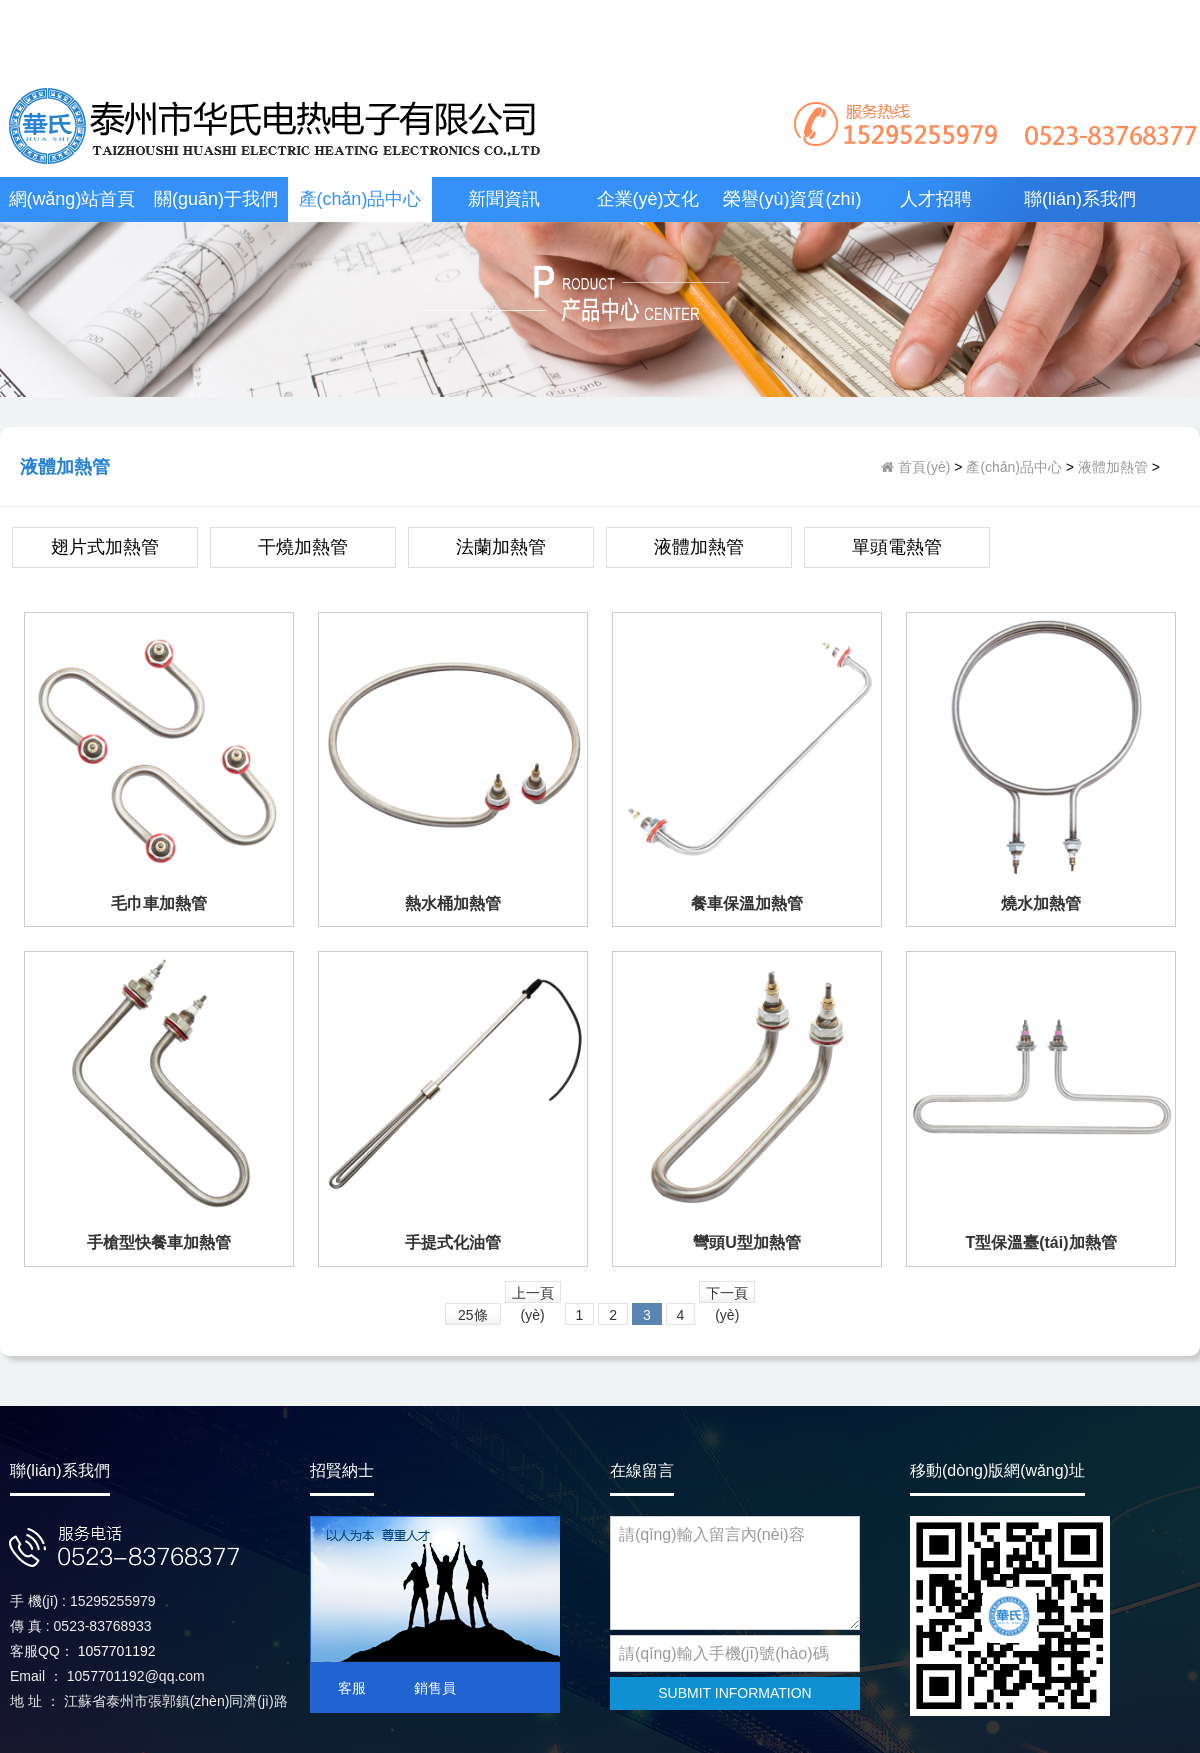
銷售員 (435, 1688)
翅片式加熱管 (105, 547)
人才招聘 (936, 199)
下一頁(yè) (727, 1294)
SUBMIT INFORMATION (734, 1693)
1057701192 (117, 1651)
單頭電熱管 (897, 547)
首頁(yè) (922, 467)
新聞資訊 (504, 199)
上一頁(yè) (533, 1294)
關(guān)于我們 (216, 199)
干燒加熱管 (303, 547)
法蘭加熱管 (501, 547)
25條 (473, 1315)
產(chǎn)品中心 (360, 199)
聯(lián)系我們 (1080, 199)
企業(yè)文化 (648, 199)
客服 (352, 1688)
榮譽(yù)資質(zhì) (792, 199)
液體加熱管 (1113, 467)
